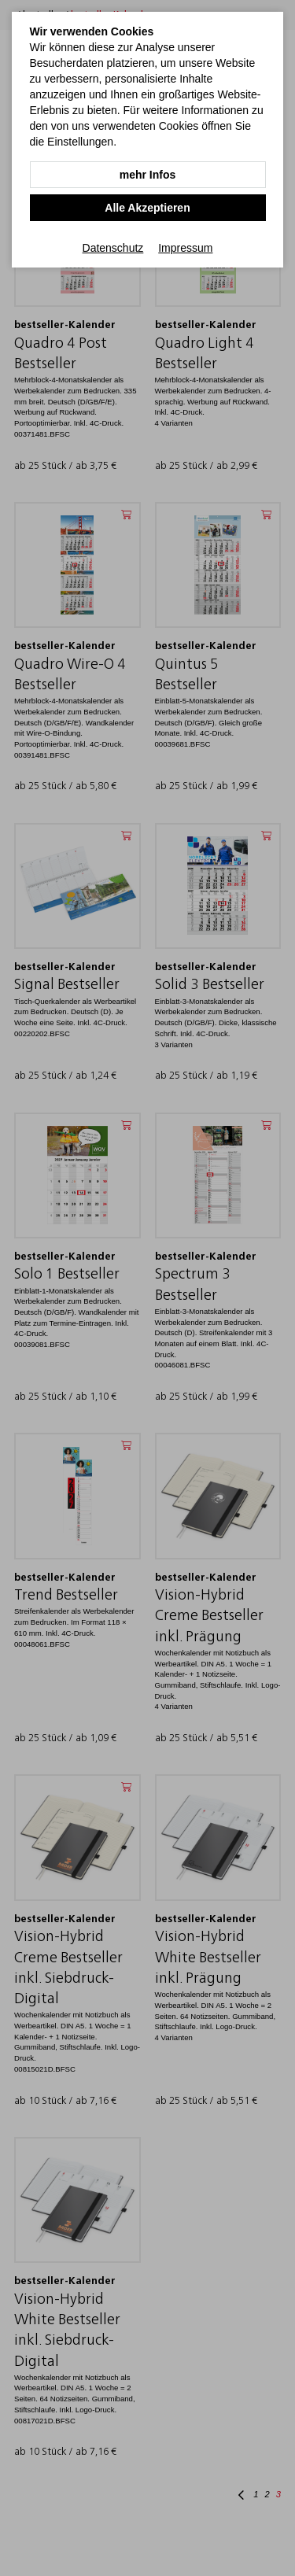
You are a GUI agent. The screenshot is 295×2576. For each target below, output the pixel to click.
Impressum (185, 248)
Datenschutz (113, 248)
